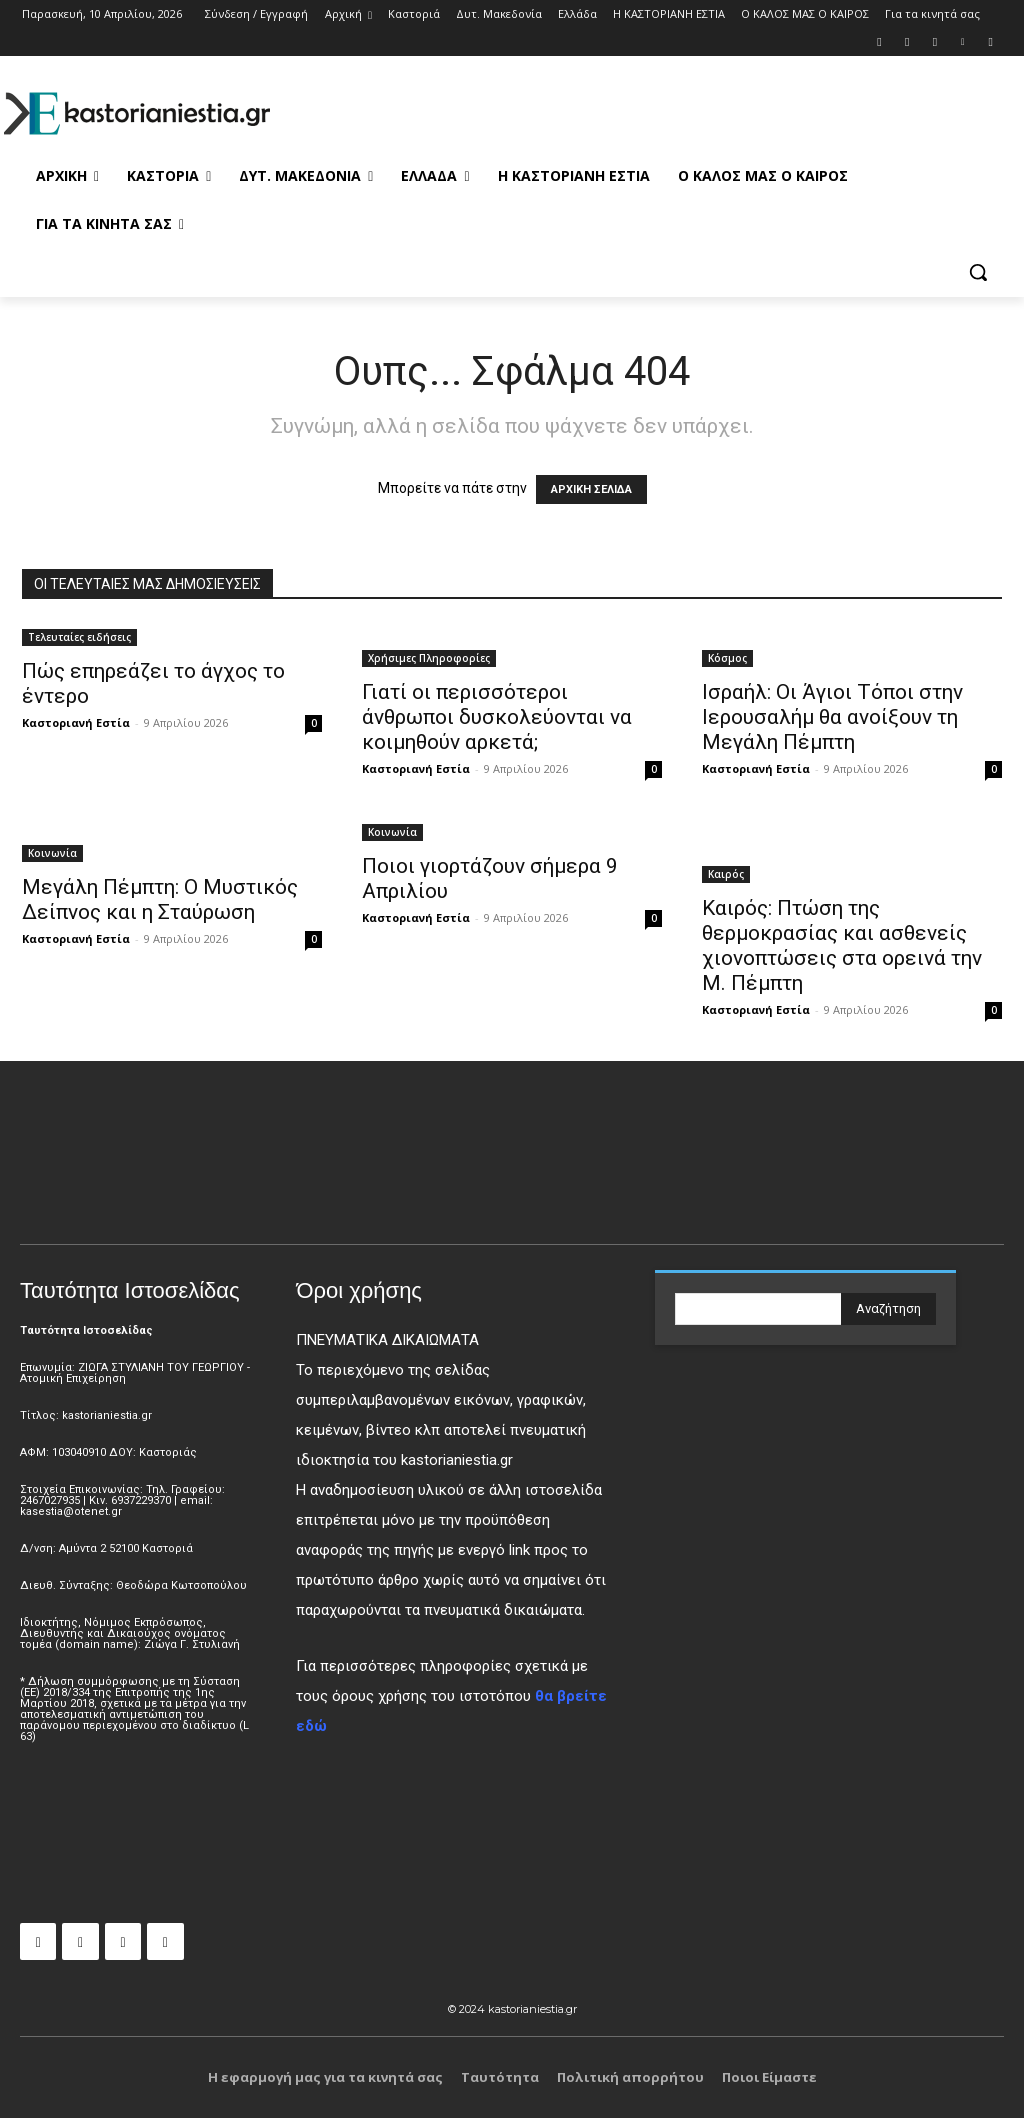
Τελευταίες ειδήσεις (79, 637)
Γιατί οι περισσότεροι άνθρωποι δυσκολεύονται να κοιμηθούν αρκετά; (497, 717)
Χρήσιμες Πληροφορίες (429, 658)
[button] (978, 272)
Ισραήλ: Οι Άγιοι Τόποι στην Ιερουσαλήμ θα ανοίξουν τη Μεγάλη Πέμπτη (832, 717)
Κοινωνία (52, 853)
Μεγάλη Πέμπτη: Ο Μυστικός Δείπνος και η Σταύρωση (160, 899)
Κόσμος (727, 658)
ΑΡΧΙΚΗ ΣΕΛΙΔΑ (591, 489)
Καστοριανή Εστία (76, 722)
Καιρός (726, 874)
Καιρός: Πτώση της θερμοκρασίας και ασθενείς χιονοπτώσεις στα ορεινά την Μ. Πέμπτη (842, 945)
